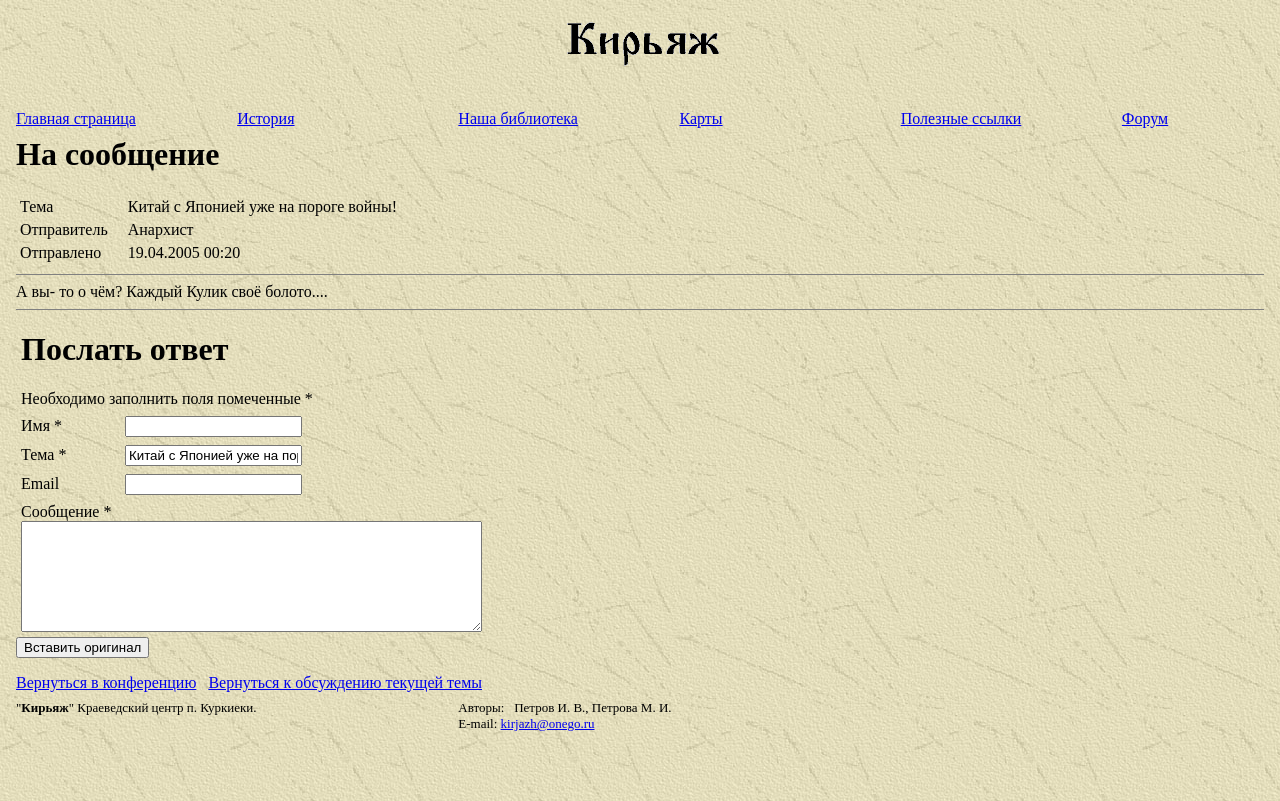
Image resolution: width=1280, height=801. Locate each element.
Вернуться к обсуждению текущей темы (345, 703)
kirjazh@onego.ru (548, 744)
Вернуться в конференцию (106, 703)
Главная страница (76, 118)
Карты (701, 118)
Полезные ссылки (961, 118)
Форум (1145, 118)
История (265, 118)
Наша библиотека (518, 118)
